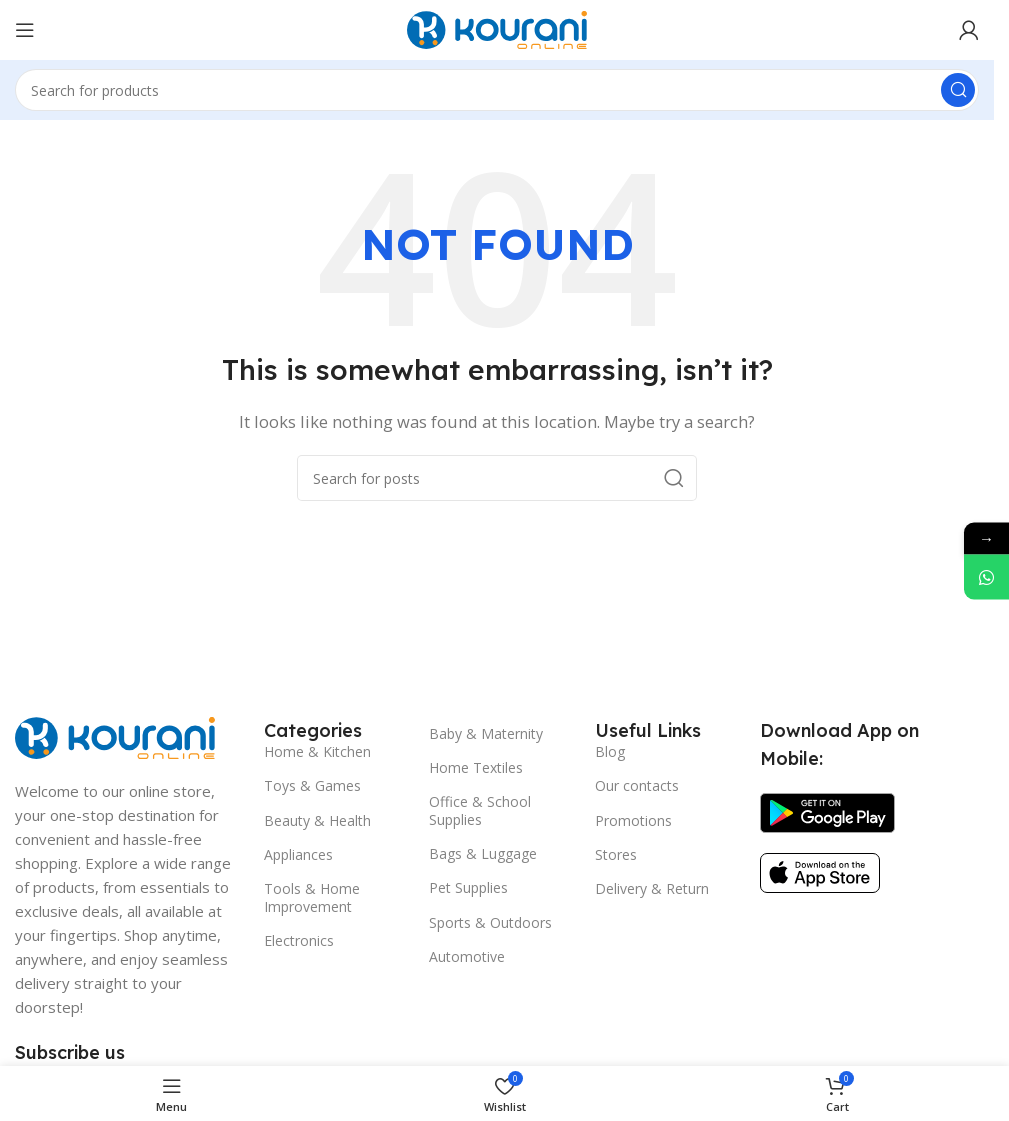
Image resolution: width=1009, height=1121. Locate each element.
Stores (616, 854)
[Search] (497, 90)
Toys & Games (312, 785)
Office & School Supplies (480, 810)
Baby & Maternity (486, 733)
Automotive (467, 956)
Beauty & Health (317, 820)
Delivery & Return (652, 888)
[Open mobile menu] (25, 30)
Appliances (298, 854)
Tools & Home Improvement (312, 897)
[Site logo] (497, 28)
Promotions (633, 820)
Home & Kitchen (317, 751)
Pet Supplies (468, 887)
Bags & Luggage (483, 853)
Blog (610, 751)
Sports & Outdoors (490, 922)
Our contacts (637, 785)
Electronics (299, 940)
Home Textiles (476, 767)
